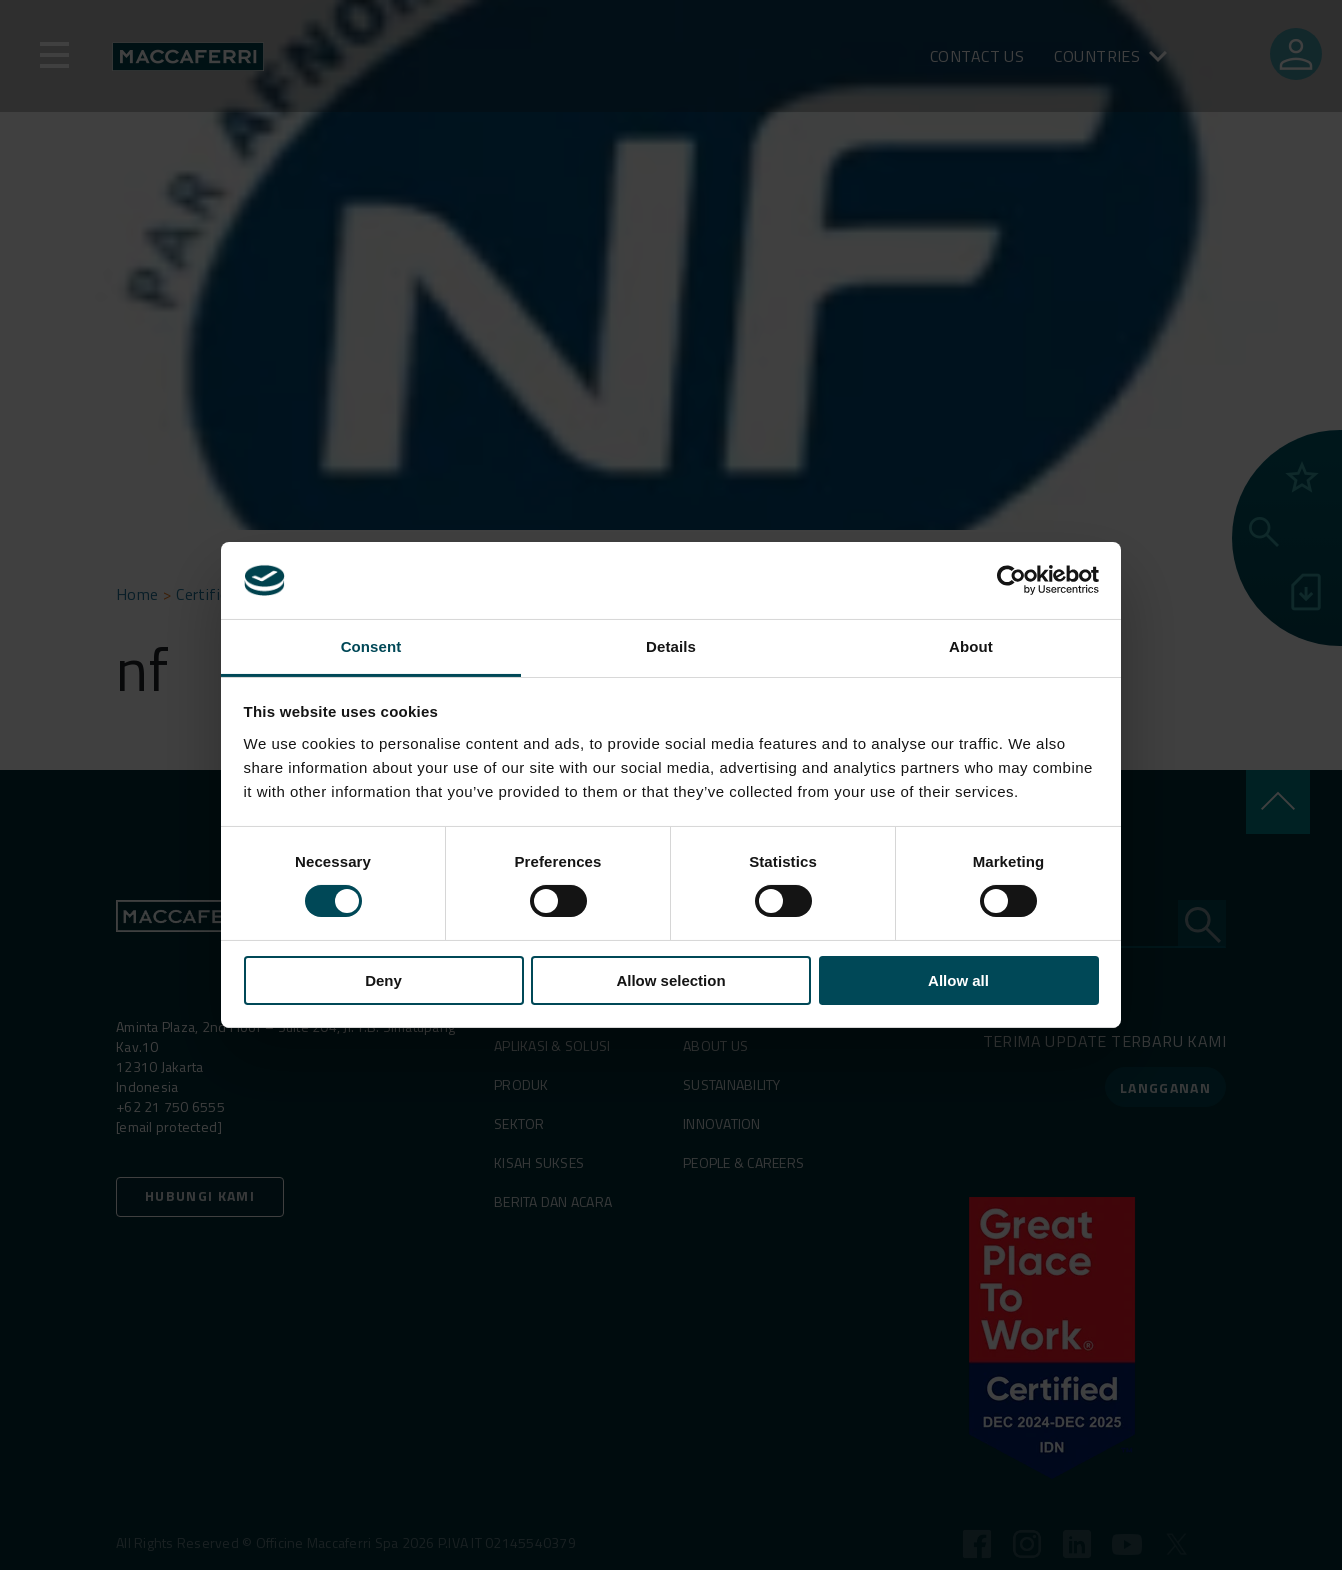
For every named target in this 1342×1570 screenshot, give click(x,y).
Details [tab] (671, 646)
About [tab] (971, 646)
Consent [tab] (371, 646)
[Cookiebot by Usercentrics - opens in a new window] (1011, 580)
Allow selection (670, 980)
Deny (383, 980)
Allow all (958, 980)
